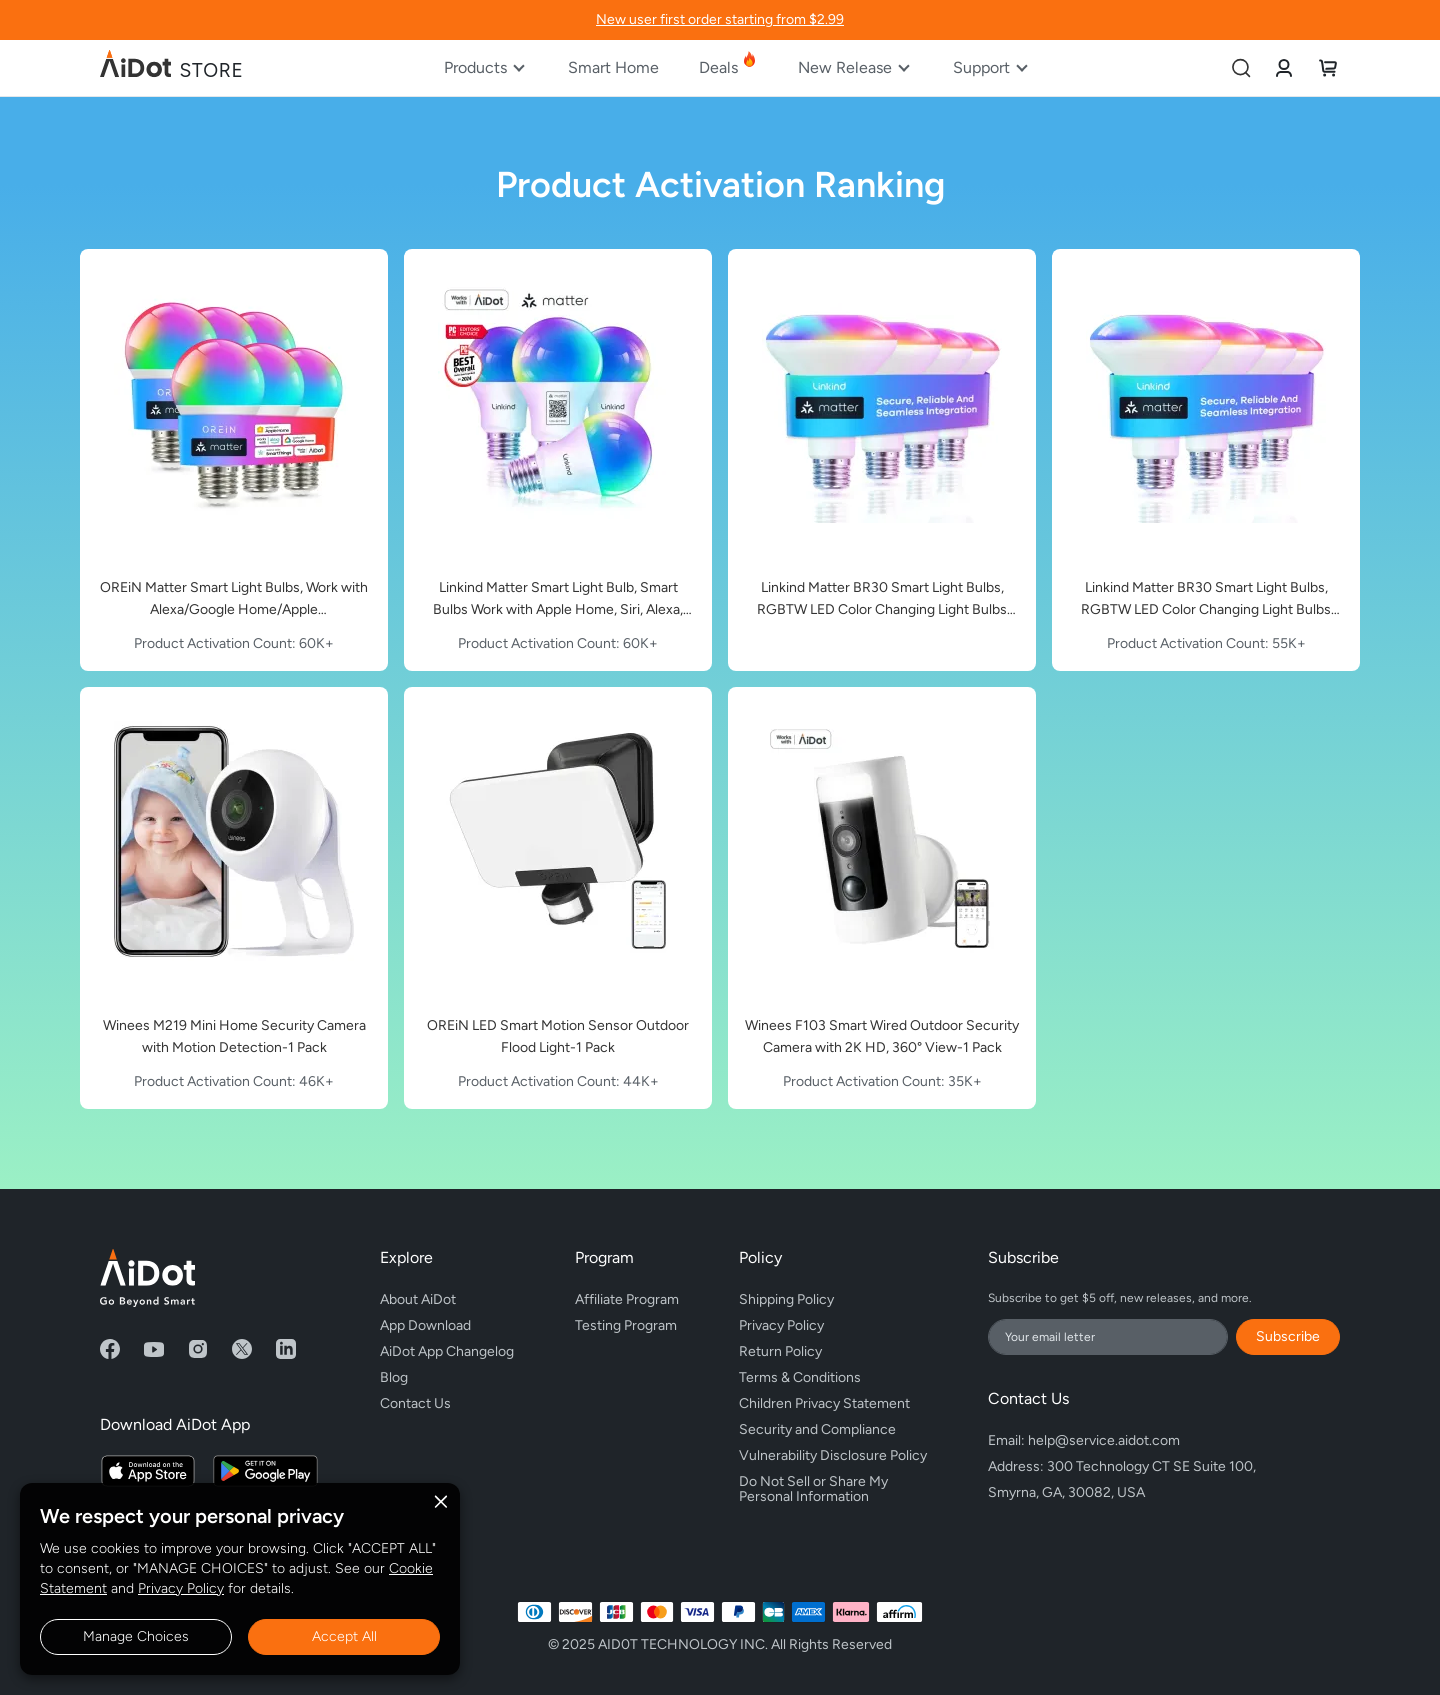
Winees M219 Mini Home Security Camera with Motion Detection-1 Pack (234, 1036)
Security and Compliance (817, 1429)
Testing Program (626, 1325)
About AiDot (418, 1299)
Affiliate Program (627, 1299)
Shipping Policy (786, 1299)
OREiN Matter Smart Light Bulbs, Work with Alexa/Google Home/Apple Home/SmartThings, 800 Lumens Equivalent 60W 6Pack (234, 600)
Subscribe (1288, 1336)
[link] (1284, 67)
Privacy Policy (181, 1588)
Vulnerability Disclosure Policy (833, 1455)
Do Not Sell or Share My (833, 1486)
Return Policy (780, 1351)
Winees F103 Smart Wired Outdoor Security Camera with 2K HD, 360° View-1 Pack (882, 1036)
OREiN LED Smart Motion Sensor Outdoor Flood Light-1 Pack (558, 1036)
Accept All (344, 1636)
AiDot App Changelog (447, 1351)
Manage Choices (136, 1636)
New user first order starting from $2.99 (720, 19)
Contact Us (415, 1403)
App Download (425, 1325)
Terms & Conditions (800, 1377)
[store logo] (172, 68)
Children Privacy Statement (824, 1403)
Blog (394, 1377)
